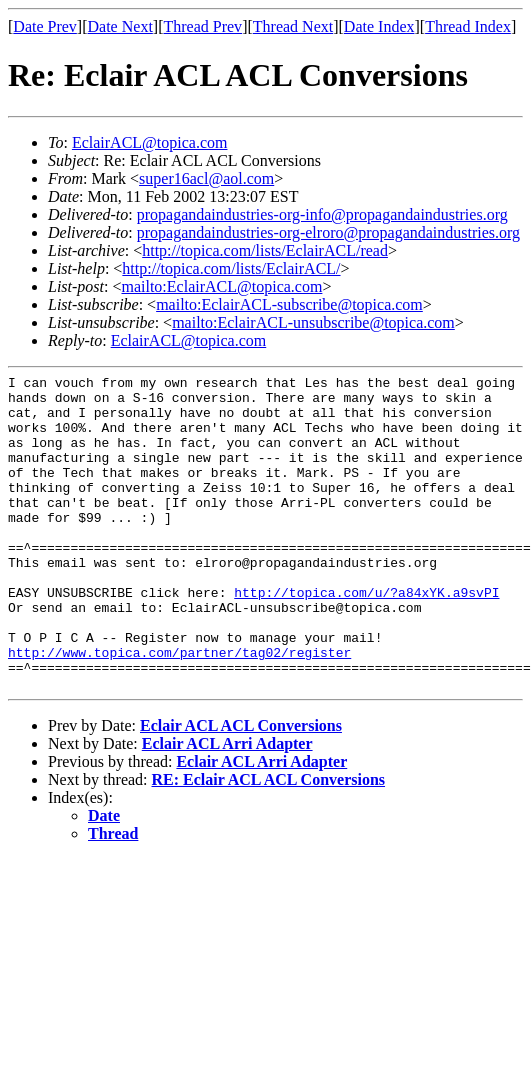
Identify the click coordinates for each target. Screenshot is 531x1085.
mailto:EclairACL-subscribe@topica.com (289, 304)
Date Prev (45, 26)
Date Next (120, 26)
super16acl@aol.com (206, 178)
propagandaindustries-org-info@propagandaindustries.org (322, 214)
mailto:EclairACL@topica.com (221, 286)
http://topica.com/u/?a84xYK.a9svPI (366, 637)
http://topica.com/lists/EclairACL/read (265, 250)
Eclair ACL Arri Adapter (227, 806)
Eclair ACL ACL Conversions (241, 788)
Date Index (379, 26)
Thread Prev (202, 26)
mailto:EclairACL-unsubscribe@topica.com (313, 322)
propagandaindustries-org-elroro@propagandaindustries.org (328, 232)
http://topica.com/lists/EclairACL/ (231, 268)
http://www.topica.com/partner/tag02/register (179, 709)
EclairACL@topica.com (150, 142)
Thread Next (293, 26)
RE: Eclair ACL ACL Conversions (269, 842)
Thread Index (468, 26)
